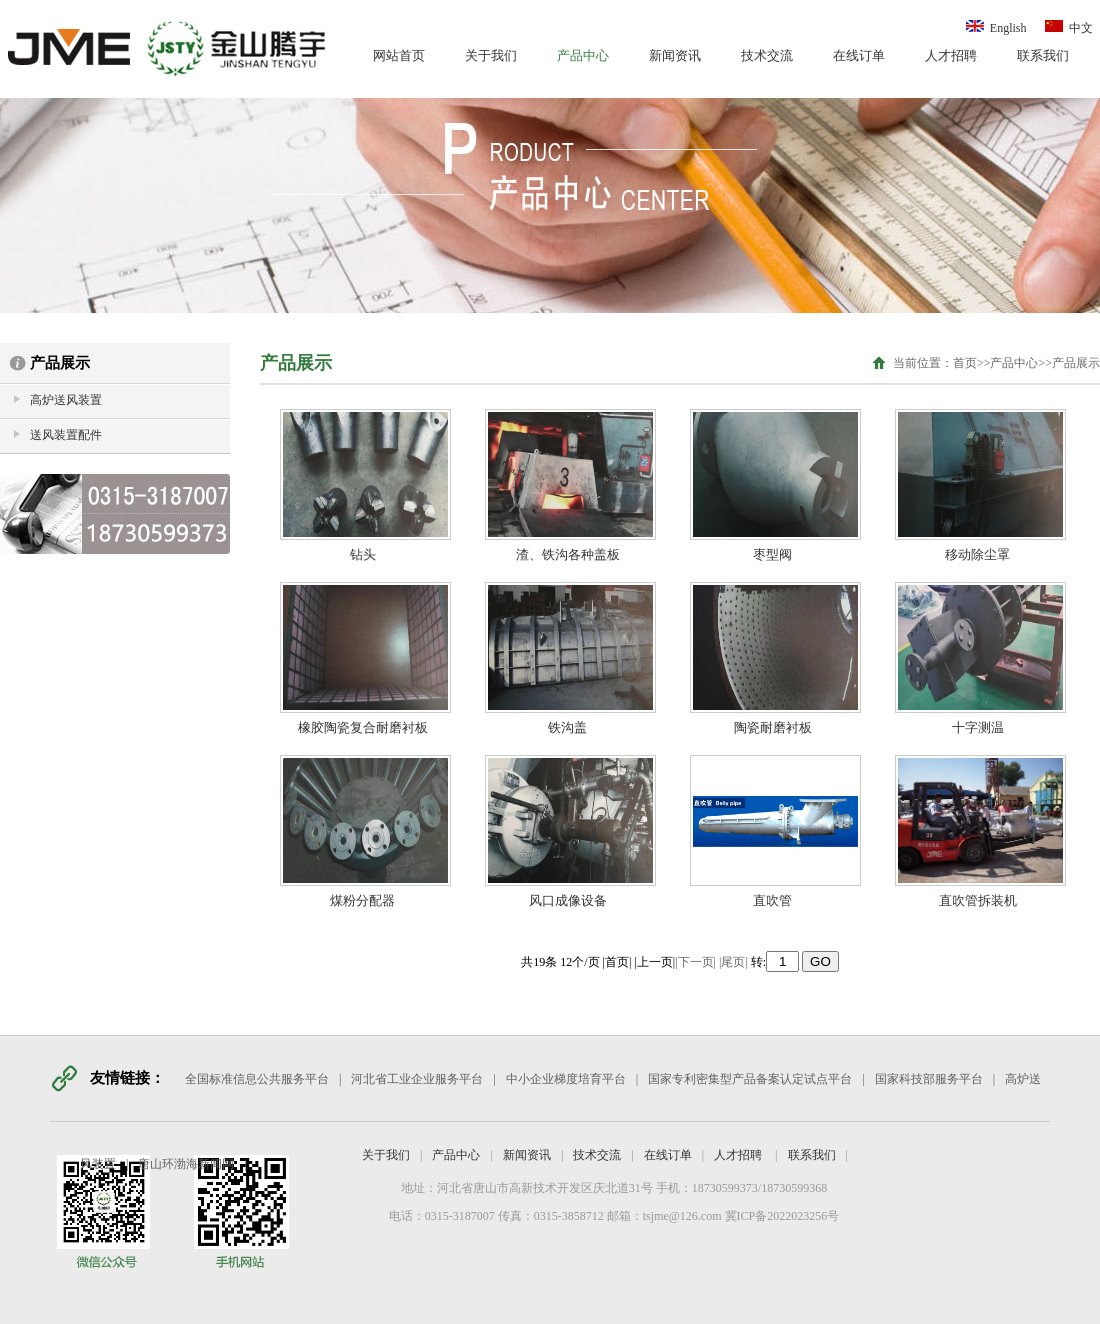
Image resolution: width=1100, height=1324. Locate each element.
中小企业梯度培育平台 (566, 1079)
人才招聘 (951, 55)
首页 (965, 363)
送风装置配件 (66, 435)
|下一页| (695, 962)
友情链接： (127, 1078)
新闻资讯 (675, 55)
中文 (1067, 28)
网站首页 (399, 55)
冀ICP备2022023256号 (781, 1216)
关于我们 (491, 55)
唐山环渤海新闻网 (186, 1164)
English (996, 28)
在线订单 (859, 55)
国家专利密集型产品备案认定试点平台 (750, 1079)
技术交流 (767, 55)
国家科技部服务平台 (929, 1079)
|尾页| (733, 962)
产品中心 (583, 55)
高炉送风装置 (66, 400)
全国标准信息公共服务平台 (257, 1079)
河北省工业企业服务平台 (417, 1079)
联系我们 (1043, 55)
